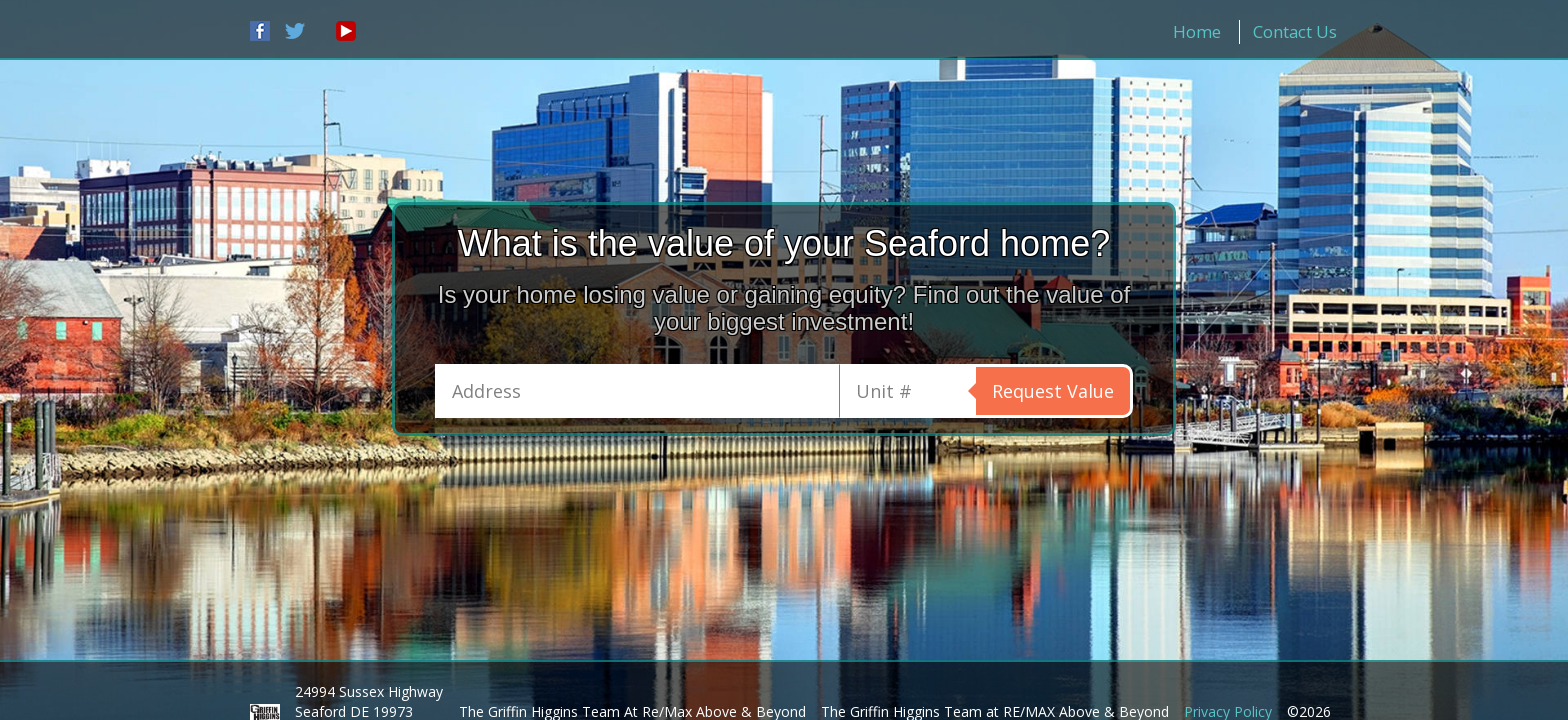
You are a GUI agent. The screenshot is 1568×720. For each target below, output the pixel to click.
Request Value (1053, 391)
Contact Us (1295, 31)
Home (1197, 31)
